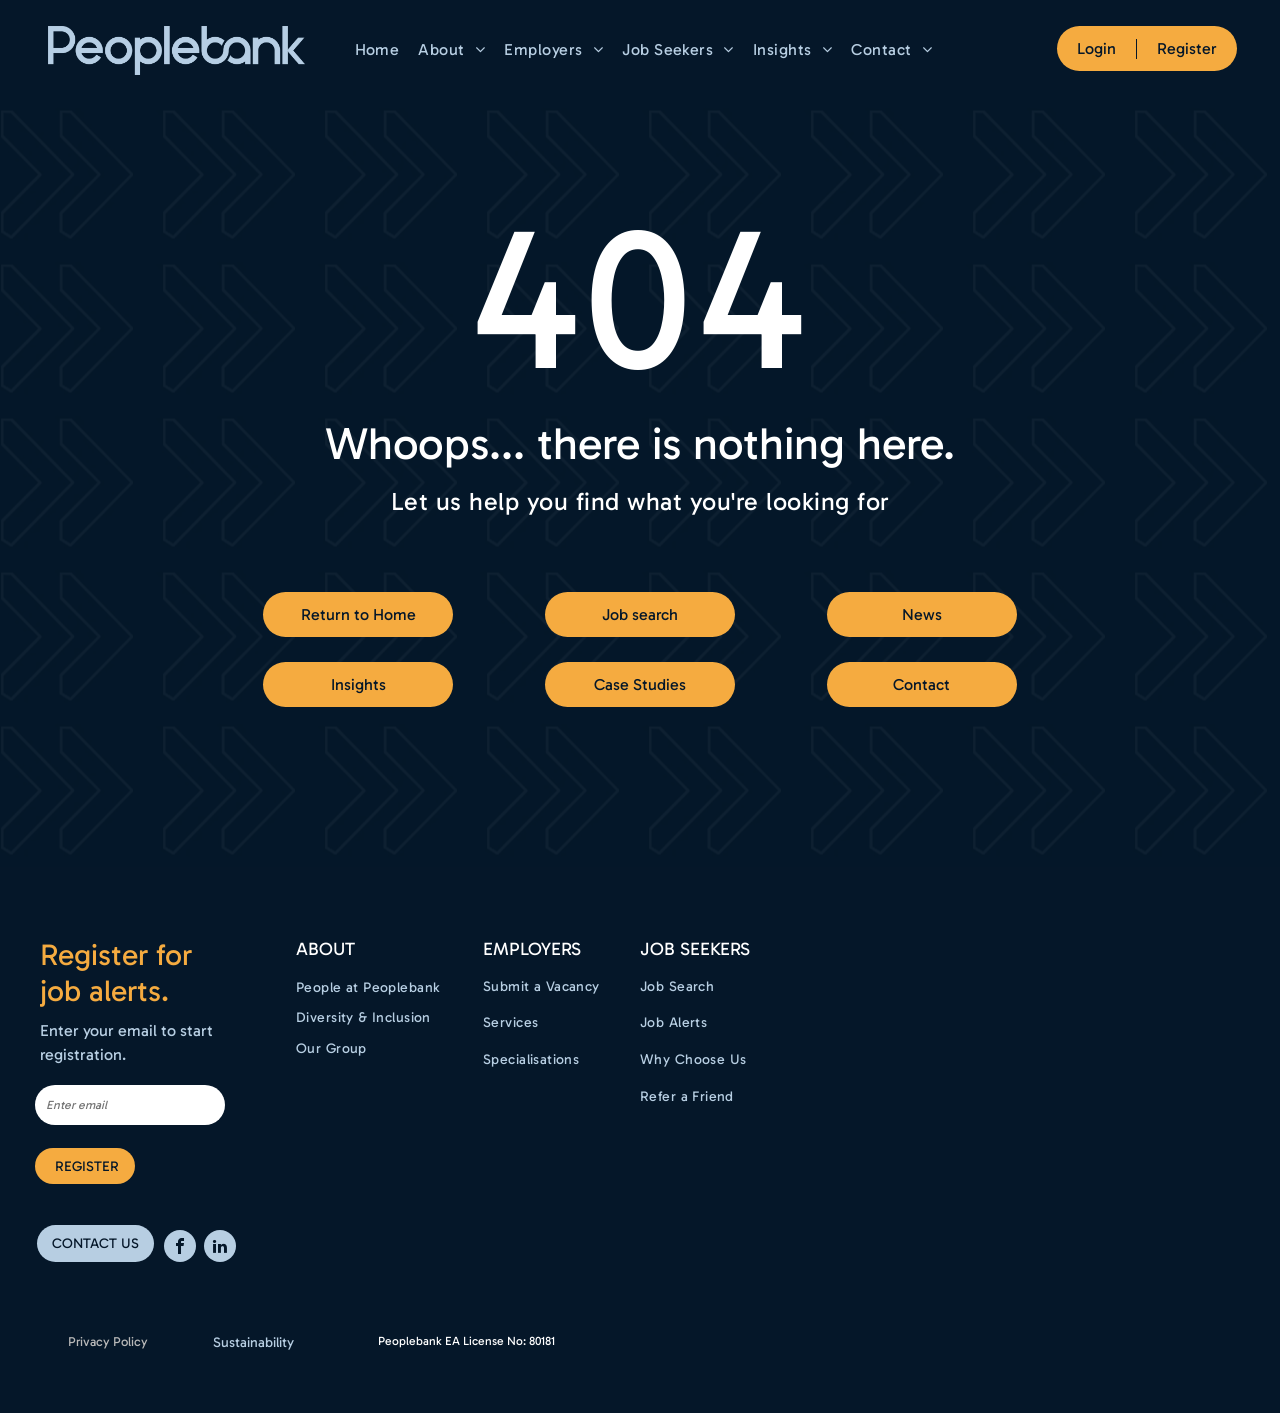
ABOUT (325, 949)
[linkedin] (220, 1248)
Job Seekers (695, 949)
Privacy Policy (108, 1341)
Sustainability (253, 1342)
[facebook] (180, 1248)
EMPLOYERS (532, 949)
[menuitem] (380, 49)
